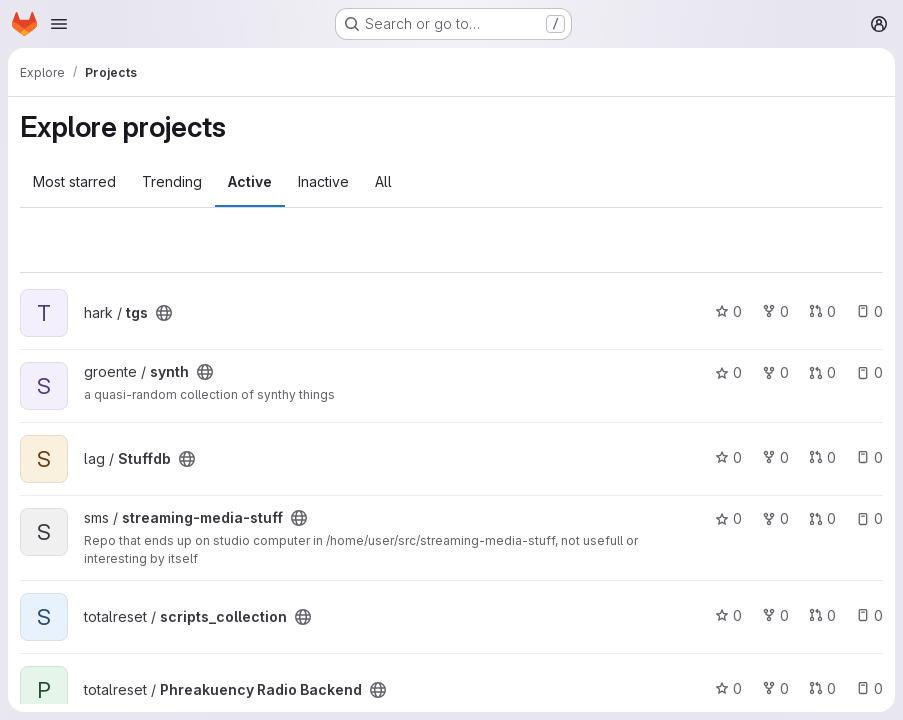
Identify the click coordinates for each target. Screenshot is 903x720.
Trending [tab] (172, 181)
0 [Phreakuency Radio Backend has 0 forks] (775, 688)
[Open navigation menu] (59, 24)
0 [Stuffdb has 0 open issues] (869, 457)
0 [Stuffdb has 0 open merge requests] (822, 457)
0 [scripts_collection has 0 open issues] (869, 615)
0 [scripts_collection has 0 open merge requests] (822, 615)
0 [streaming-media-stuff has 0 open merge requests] (822, 518)
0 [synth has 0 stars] (728, 372)
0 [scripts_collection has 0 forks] (775, 615)
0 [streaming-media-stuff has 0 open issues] (869, 518)
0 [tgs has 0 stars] (728, 311)
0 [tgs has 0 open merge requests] (822, 311)
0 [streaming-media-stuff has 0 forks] (775, 518)
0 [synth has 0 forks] (775, 372)
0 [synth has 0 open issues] (869, 372)
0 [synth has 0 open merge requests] (822, 372)
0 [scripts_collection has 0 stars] (728, 615)
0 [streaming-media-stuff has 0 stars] (728, 518)
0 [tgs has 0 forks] (775, 311)
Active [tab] (250, 181)
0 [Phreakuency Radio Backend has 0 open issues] (869, 688)
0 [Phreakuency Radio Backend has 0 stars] (728, 688)
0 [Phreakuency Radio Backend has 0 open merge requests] (822, 688)
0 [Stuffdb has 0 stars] (728, 457)
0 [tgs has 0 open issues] (869, 311)
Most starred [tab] (74, 181)
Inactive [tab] (323, 181)
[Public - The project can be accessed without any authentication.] (164, 313)
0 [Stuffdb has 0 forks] (775, 457)
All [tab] (383, 181)
